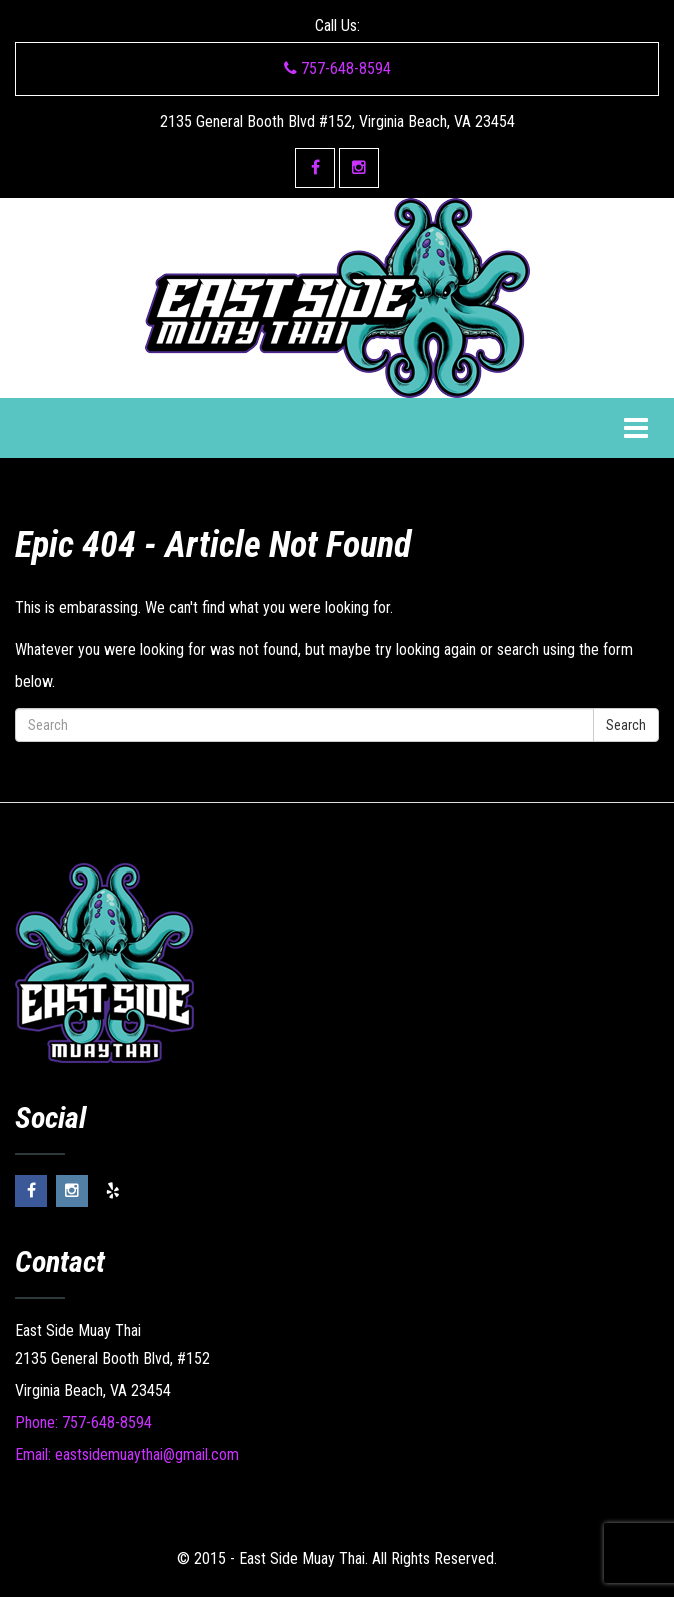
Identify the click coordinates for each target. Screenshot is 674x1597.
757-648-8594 (337, 68)
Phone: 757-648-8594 (83, 1422)
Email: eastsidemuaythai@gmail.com (127, 1454)
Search (626, 725)
